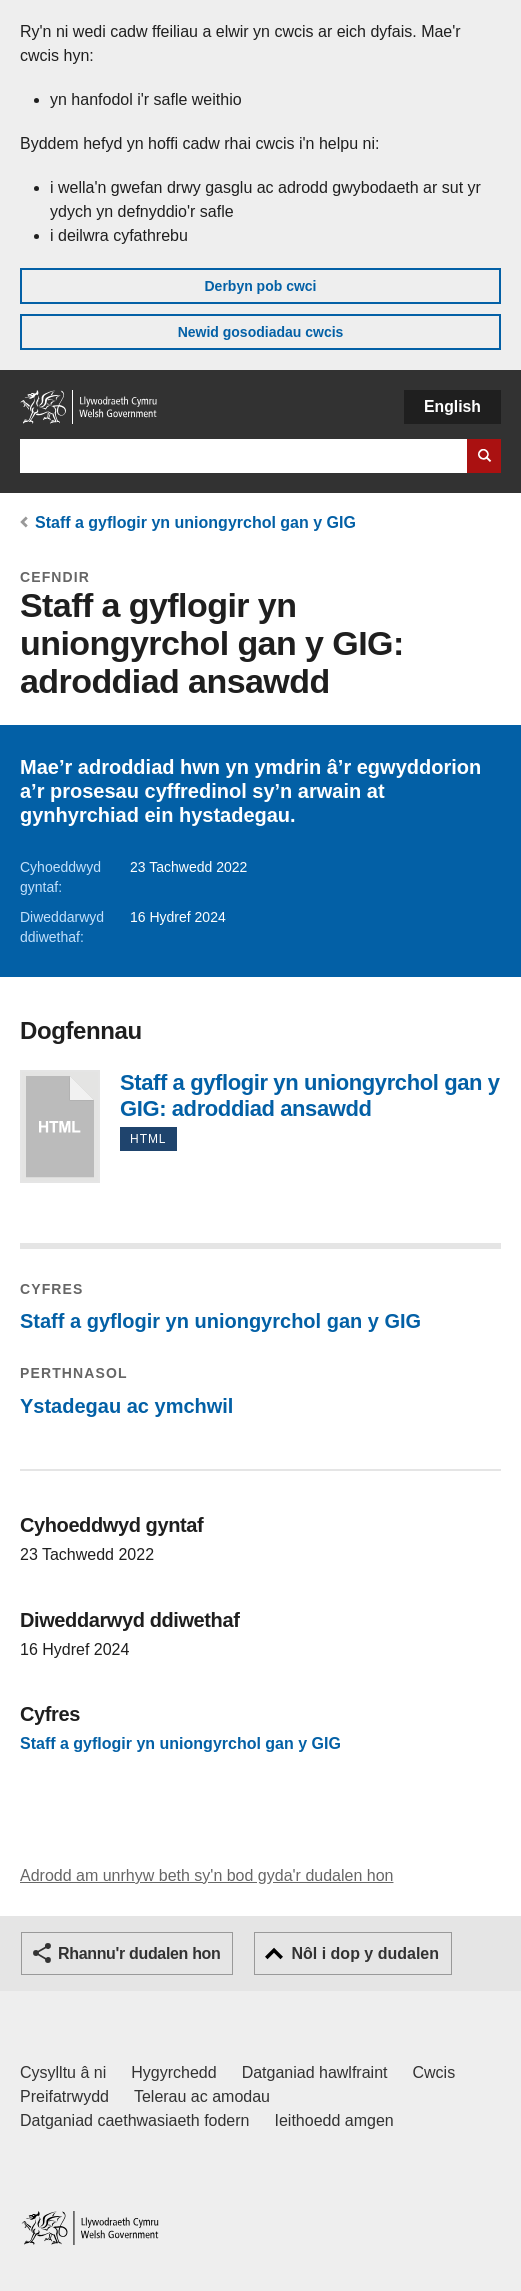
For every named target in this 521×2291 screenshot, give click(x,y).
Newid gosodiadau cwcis (261, 332)
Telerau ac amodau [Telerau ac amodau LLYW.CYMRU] (202, 2096)
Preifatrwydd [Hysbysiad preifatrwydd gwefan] (64, 2096)
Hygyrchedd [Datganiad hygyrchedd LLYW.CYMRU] (173, 2072)
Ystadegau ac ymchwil (126, 1406)
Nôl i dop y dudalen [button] (365, 1953)
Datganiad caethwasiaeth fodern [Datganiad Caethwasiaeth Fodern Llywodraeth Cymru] (135, 2120)
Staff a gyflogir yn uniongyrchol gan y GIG (195, 522)
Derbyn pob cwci (260, 286)
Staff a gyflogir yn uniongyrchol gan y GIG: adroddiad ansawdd (60, 1126)
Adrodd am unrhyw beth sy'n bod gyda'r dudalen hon (206, 1875)
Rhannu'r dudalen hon (139, 1953)
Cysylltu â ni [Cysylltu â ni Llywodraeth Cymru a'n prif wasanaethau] (63, 2072)
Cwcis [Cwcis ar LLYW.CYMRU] (434, 2072)
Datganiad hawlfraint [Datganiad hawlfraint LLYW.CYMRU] (315, 2072)
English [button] (452, 406)
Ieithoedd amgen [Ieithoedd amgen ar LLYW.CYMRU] (334, 2120)
